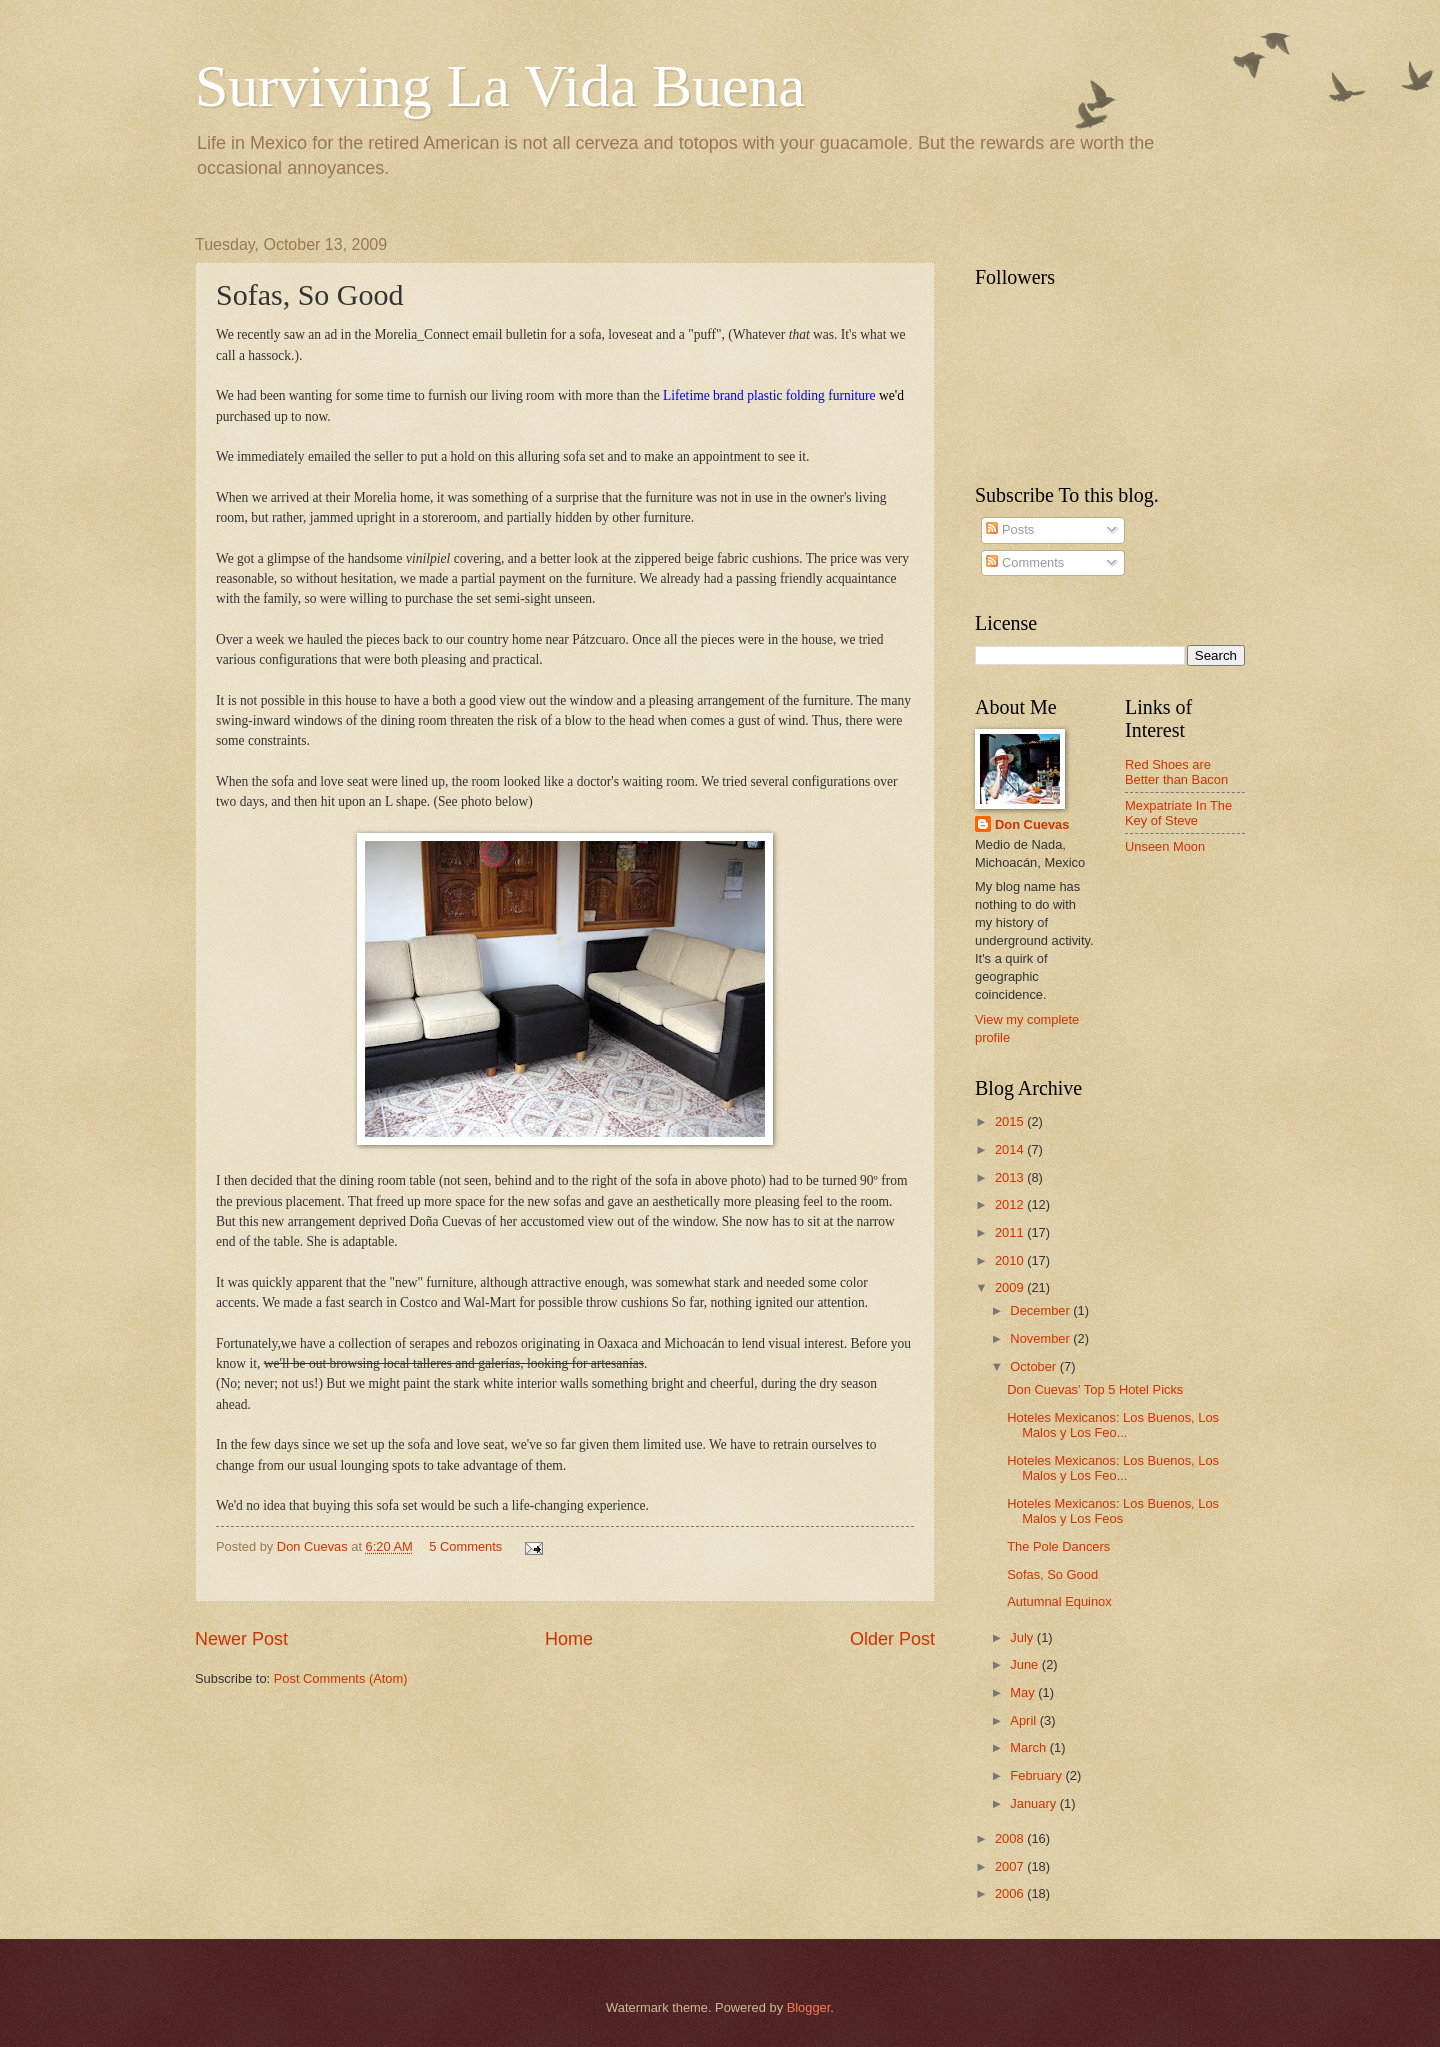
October (1034, 1366)
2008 (1011, 1838)
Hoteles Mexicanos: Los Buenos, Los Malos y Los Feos (1113, 1511)
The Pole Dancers (1058, 1546)
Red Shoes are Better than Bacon (1176, 772)
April (1024, 1720)
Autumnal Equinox (1059, 1601)
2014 (1011, 1149)
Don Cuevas (1032, 824)
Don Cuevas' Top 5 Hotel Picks (1095, 1389)
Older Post (892, 1639)
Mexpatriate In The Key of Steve (1178, 813)
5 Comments (465, 1546)
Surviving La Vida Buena (500, 86)
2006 (1011, 1893)
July (1023, 1637)
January (1034, 1803)
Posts (1010, 529)
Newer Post (241, 1639)
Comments (1025, 562)
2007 (1011, 1866)
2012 (1011, 1204)
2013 (1011, 1177)
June (1026, 1664)
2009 (1011, 1287)
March (1029, 1747)
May (1024, 1692)
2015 (1011, 1121)
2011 (1011, 1232)
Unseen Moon (1165, 846)
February (1037, 1775)
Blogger (809, 2007)
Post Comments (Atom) (341, 1678)
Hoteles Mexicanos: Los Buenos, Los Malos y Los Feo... (1113, 1425)
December (1041, 1310)
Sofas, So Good (1052, 1574)
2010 (1011, 1260)
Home (569, 1639)
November (1041, 1338)
